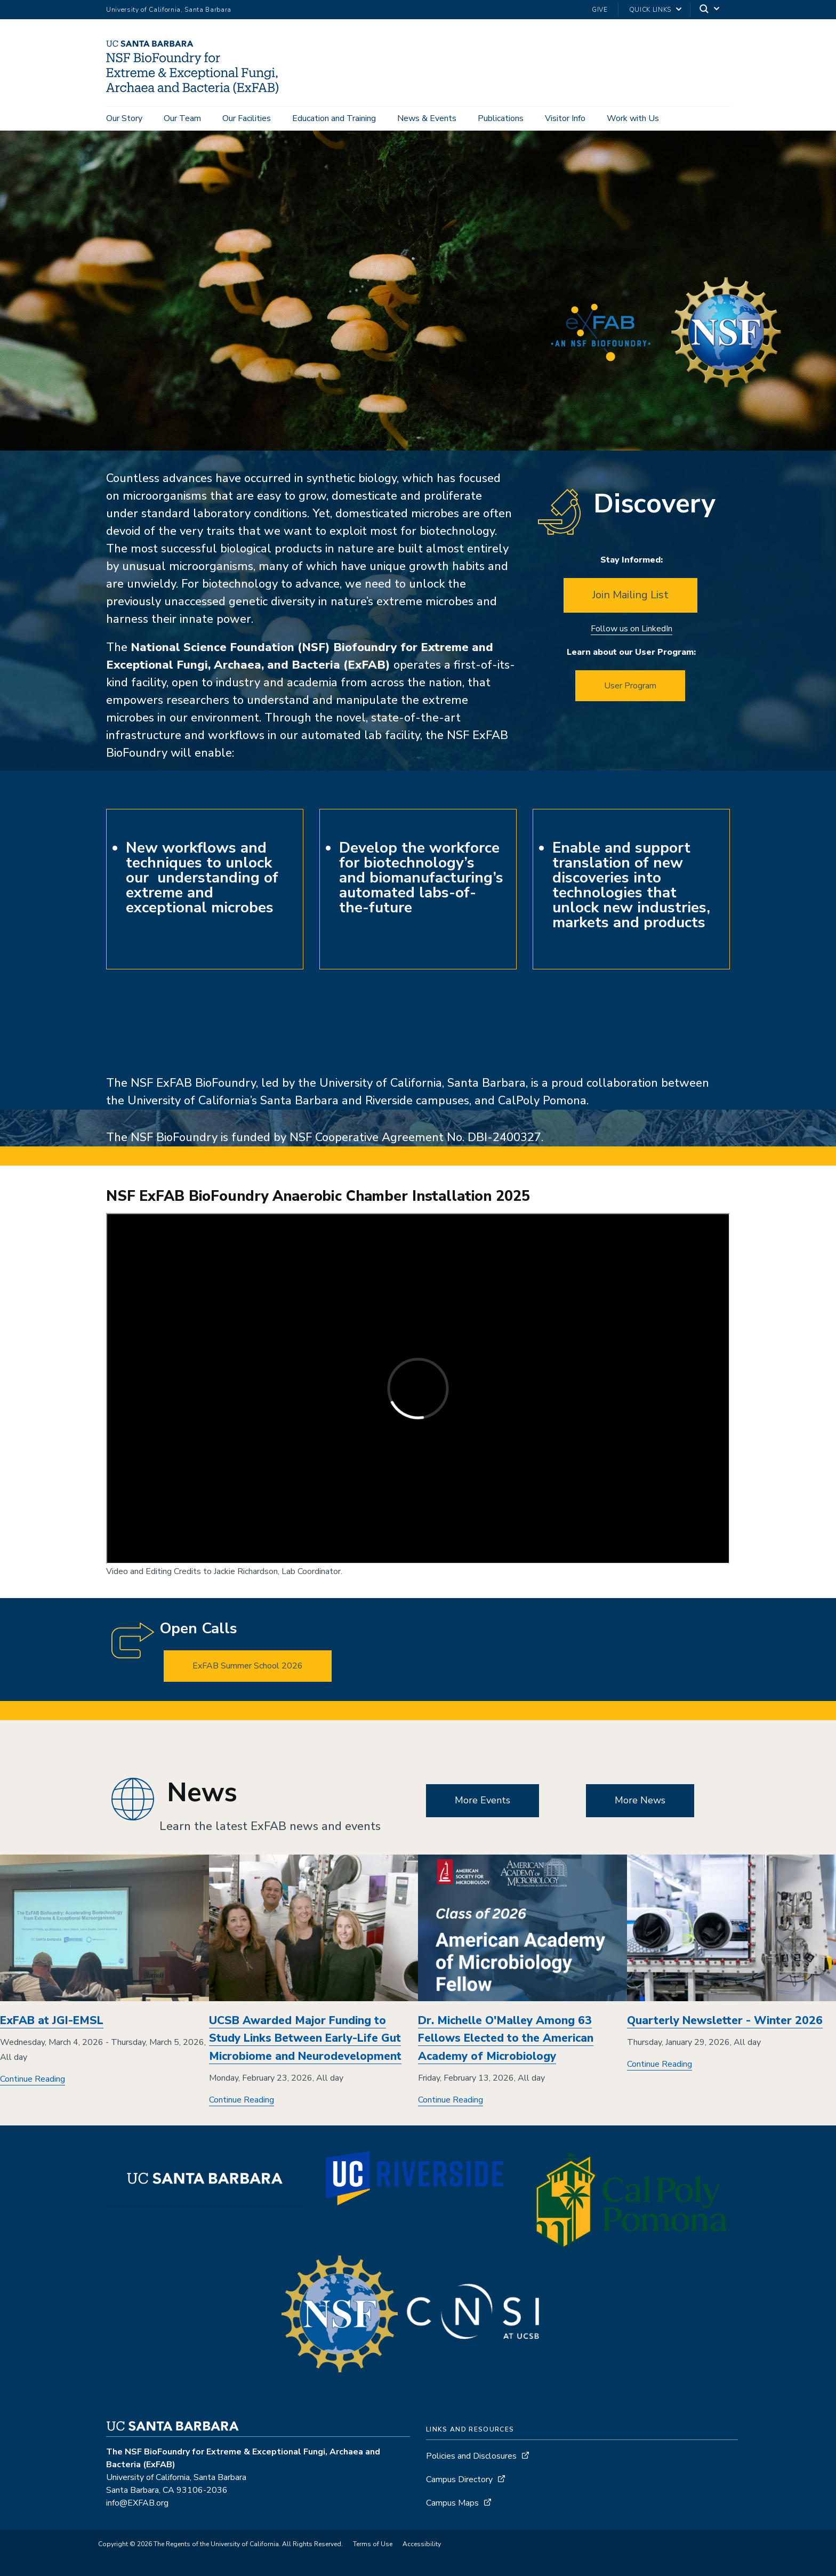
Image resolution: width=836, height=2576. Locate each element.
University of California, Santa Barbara (168, 9)
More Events (482, 1800)
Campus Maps (452, 2503)
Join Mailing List (630, 595)
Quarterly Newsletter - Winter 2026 (725, 2020)
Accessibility (422, 2544)
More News (640, 1800)
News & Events (426, 118)
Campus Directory (459, 2479)
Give (600, 9)
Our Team (182, 118)
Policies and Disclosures (471, 2456)
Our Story (124, 118)
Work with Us (633, 118)
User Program (630, 686)
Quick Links (650, 9)
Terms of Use (372, 2544)
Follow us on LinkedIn (631, 629)
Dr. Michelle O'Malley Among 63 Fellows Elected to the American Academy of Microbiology (505, 2038)
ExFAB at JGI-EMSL (51, 2020)
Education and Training (334, 118)
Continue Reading (32, 2079)
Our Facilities (246, 118)
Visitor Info (565, 118)
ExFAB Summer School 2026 (247, 1666)
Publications (501, 118)
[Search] (710, 10)
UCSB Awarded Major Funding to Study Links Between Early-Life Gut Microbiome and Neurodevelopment (305, 2038)
